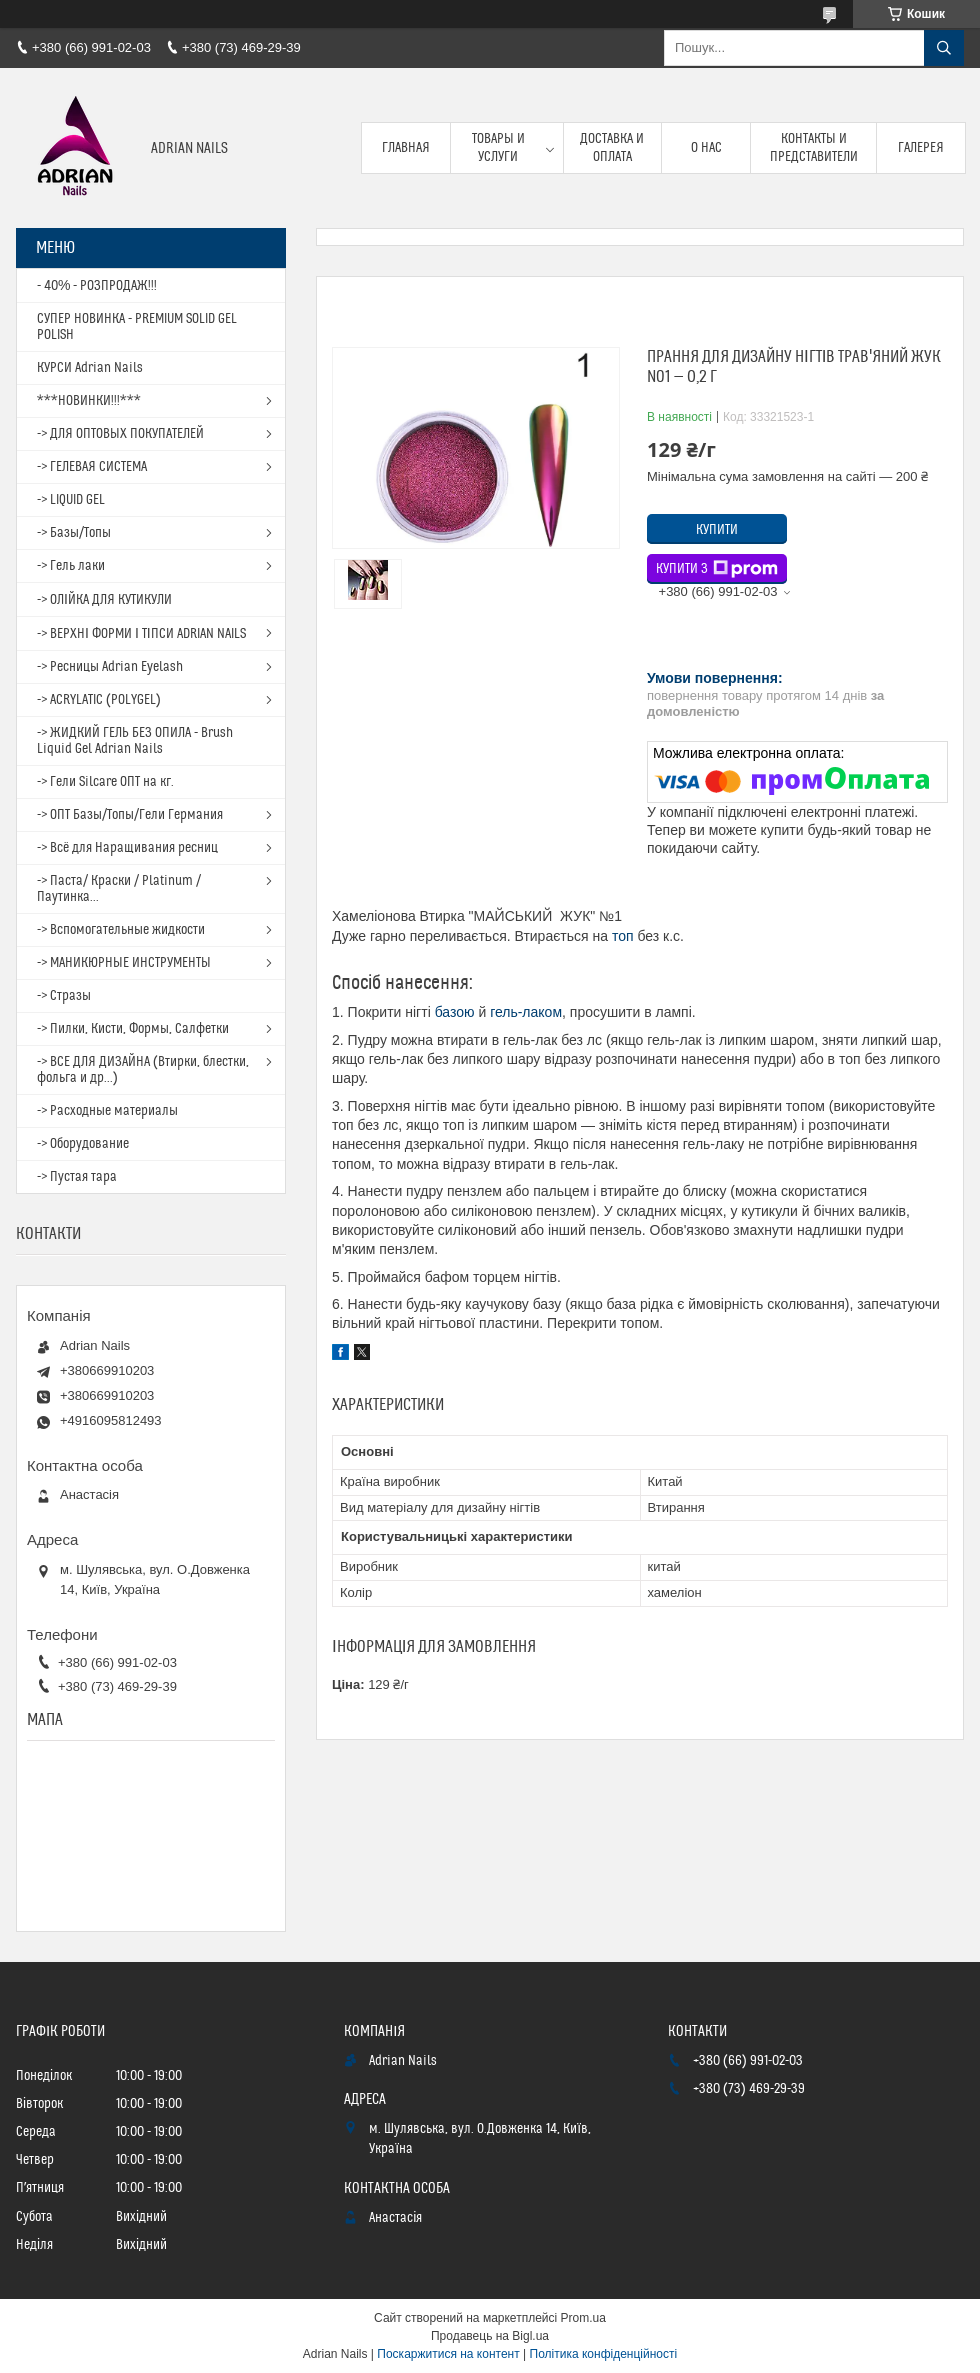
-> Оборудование (83, 1144)
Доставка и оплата (612, 148)
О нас (706, 148)
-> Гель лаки (71, 566)
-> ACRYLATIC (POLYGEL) (99, 700)
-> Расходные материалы (107, 1111)
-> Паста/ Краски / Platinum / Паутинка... (119, 889)
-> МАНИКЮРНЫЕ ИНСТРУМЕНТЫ (124, 963)
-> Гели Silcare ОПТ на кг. (105, 782)
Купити (717, 530)
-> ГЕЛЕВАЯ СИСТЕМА (92, 467)
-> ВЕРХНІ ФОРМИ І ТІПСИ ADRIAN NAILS (141, 634)
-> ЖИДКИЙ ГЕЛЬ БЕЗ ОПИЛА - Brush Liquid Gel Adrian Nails (135, 741)
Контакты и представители (814, 148)
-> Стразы (64, 996)
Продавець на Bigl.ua (490, 2336)
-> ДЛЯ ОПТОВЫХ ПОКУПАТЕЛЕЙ (120, 434)
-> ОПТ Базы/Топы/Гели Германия (130, 815)
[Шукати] (944, 48)
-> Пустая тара (77, 1177)
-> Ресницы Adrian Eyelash (110, 667)
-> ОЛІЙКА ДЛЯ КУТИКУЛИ (104, 600)
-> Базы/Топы (74, 533)
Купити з (717, 569)
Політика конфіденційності (604, 2354)
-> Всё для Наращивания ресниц (127, 848)
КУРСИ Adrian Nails (90, 368)
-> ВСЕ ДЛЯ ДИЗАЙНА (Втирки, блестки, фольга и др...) (143, 1070)
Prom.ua (583, 2318)
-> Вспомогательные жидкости (121, 930)
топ (623, 936)
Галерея (921, 148)
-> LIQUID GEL (71, 500)
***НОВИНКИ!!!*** (89, 401)
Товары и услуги (498, 148)
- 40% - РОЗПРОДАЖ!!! (97, 286)
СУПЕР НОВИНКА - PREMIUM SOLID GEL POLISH (137, 327)
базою (455, 1012)
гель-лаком (526, 1012)
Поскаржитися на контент (448, 2354)
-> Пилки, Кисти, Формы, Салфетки (133, 1029)
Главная (406, 148)
